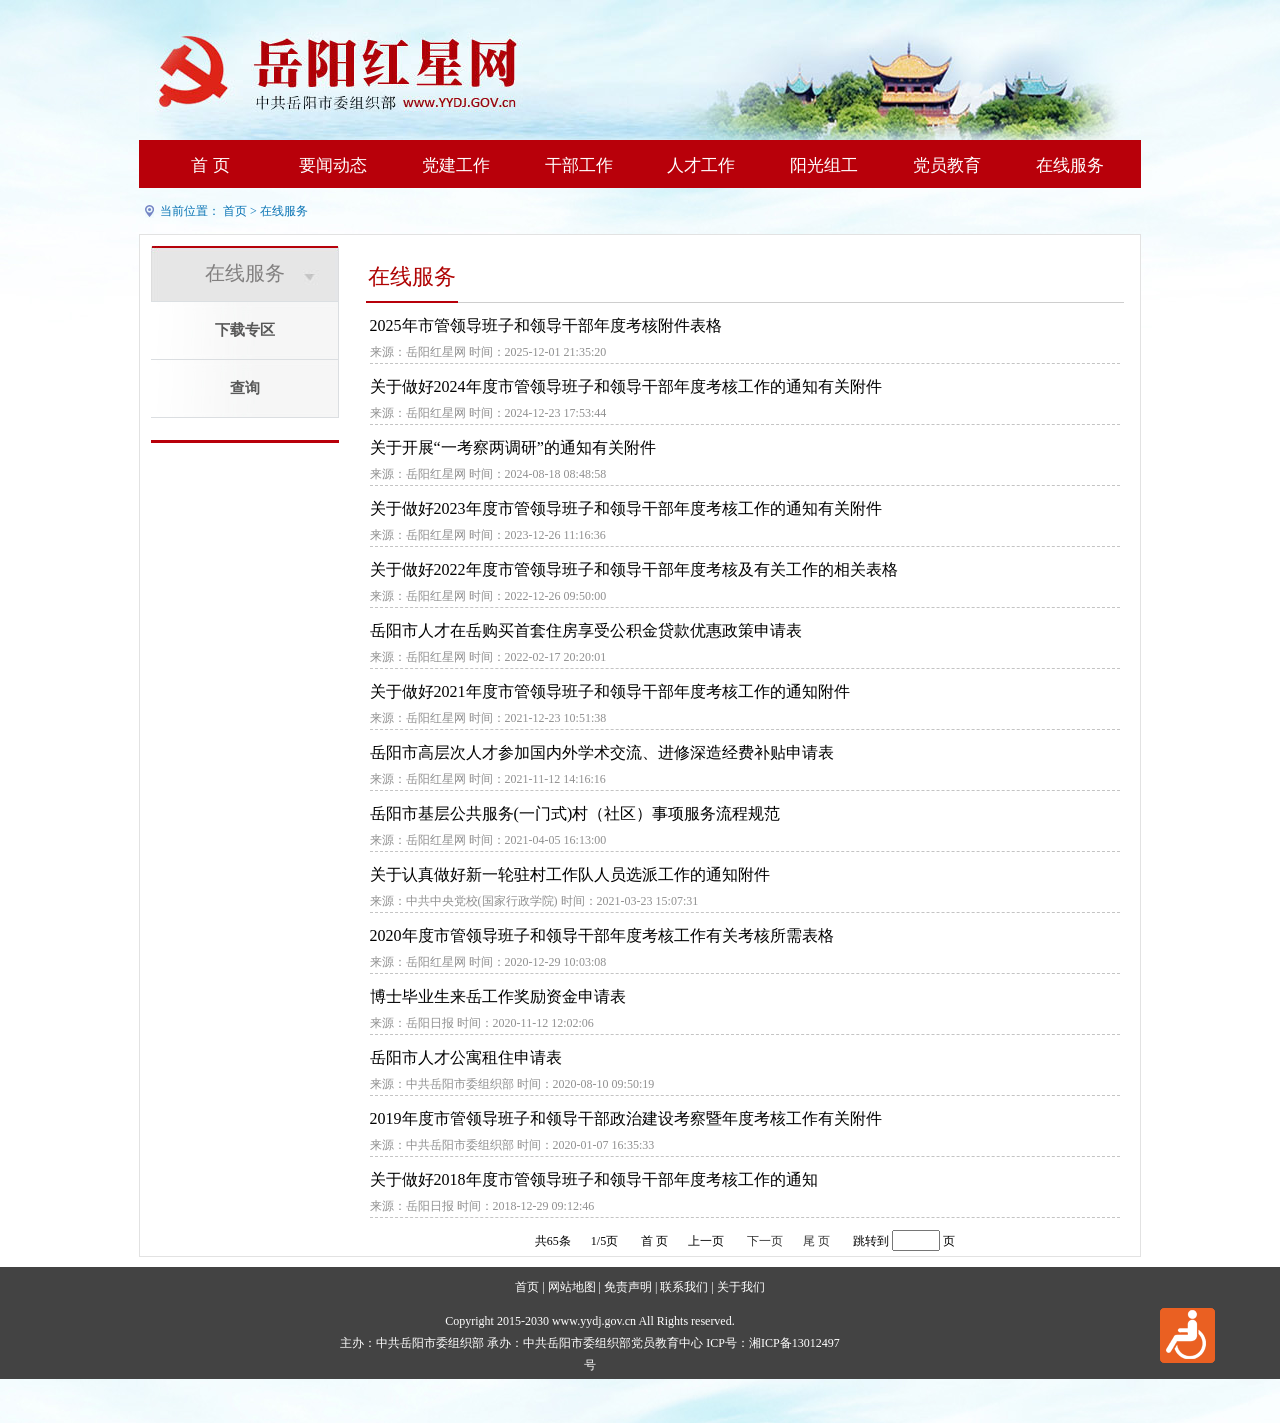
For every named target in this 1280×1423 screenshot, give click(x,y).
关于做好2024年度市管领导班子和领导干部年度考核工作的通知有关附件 (626, 386)
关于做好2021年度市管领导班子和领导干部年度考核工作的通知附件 (610, 691)
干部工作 (579, 165)
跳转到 (871, 1241)
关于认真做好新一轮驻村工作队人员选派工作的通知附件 (570, 874)
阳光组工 (824, 165)
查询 (245, 388)
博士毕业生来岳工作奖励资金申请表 (498, 996)
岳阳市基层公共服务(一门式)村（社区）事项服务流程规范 (575, 813)
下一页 (765, 1241)
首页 (235, 211)
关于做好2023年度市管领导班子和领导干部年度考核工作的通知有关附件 (626, 508)
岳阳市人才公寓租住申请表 (466, 1057)
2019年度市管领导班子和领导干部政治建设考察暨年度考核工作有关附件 (626, 1118)
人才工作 (701, 165)
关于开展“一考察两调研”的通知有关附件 (513, 447)
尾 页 (816, 1241)
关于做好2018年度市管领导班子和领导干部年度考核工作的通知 (594, 1179)
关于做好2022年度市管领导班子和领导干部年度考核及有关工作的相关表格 (634, 569)
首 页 (210, 165)
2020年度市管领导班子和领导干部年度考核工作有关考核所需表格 (602, 935)
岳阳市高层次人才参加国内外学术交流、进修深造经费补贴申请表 (602, 752)
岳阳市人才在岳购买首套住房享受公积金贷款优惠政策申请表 (586, 630)
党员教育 (947, 165)
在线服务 (1070, 165)
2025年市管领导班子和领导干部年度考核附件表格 (546, 325)
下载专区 (245, 330)
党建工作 (456, 165)
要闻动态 (333, 165)
